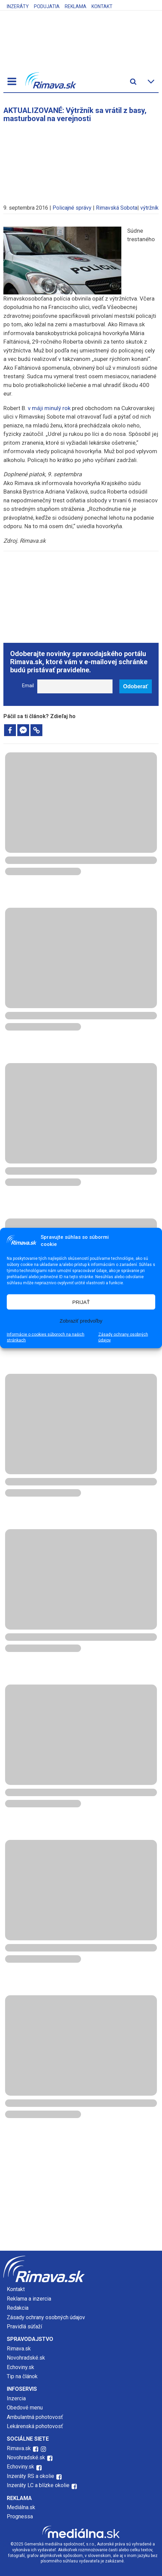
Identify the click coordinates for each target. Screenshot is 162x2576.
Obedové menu (25, 2407)
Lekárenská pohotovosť (35, 2426)
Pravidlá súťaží (24, 2326)
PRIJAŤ (81, 1302)
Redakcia (17, 2308)
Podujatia (47, 6)
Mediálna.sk (21, 2507)
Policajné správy (72, 208)
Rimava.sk (19, 2348)
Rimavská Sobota (116, 208)
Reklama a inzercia (29, 2298)
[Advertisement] (81, 160)
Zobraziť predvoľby (81, 1320)
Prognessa (20, 2516)
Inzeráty (18, 6)
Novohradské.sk (26, 2357)
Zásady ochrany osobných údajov (123, 1337)
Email (28, 686)
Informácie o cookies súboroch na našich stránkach (45, 1337)
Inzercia (16, 2398)
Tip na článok (22, 2376)
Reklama (75, 6)
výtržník (149, 208)
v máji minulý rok (49, 408)
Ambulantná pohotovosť (35, 2417)
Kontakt (102, 6)
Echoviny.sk (20, 2367)
